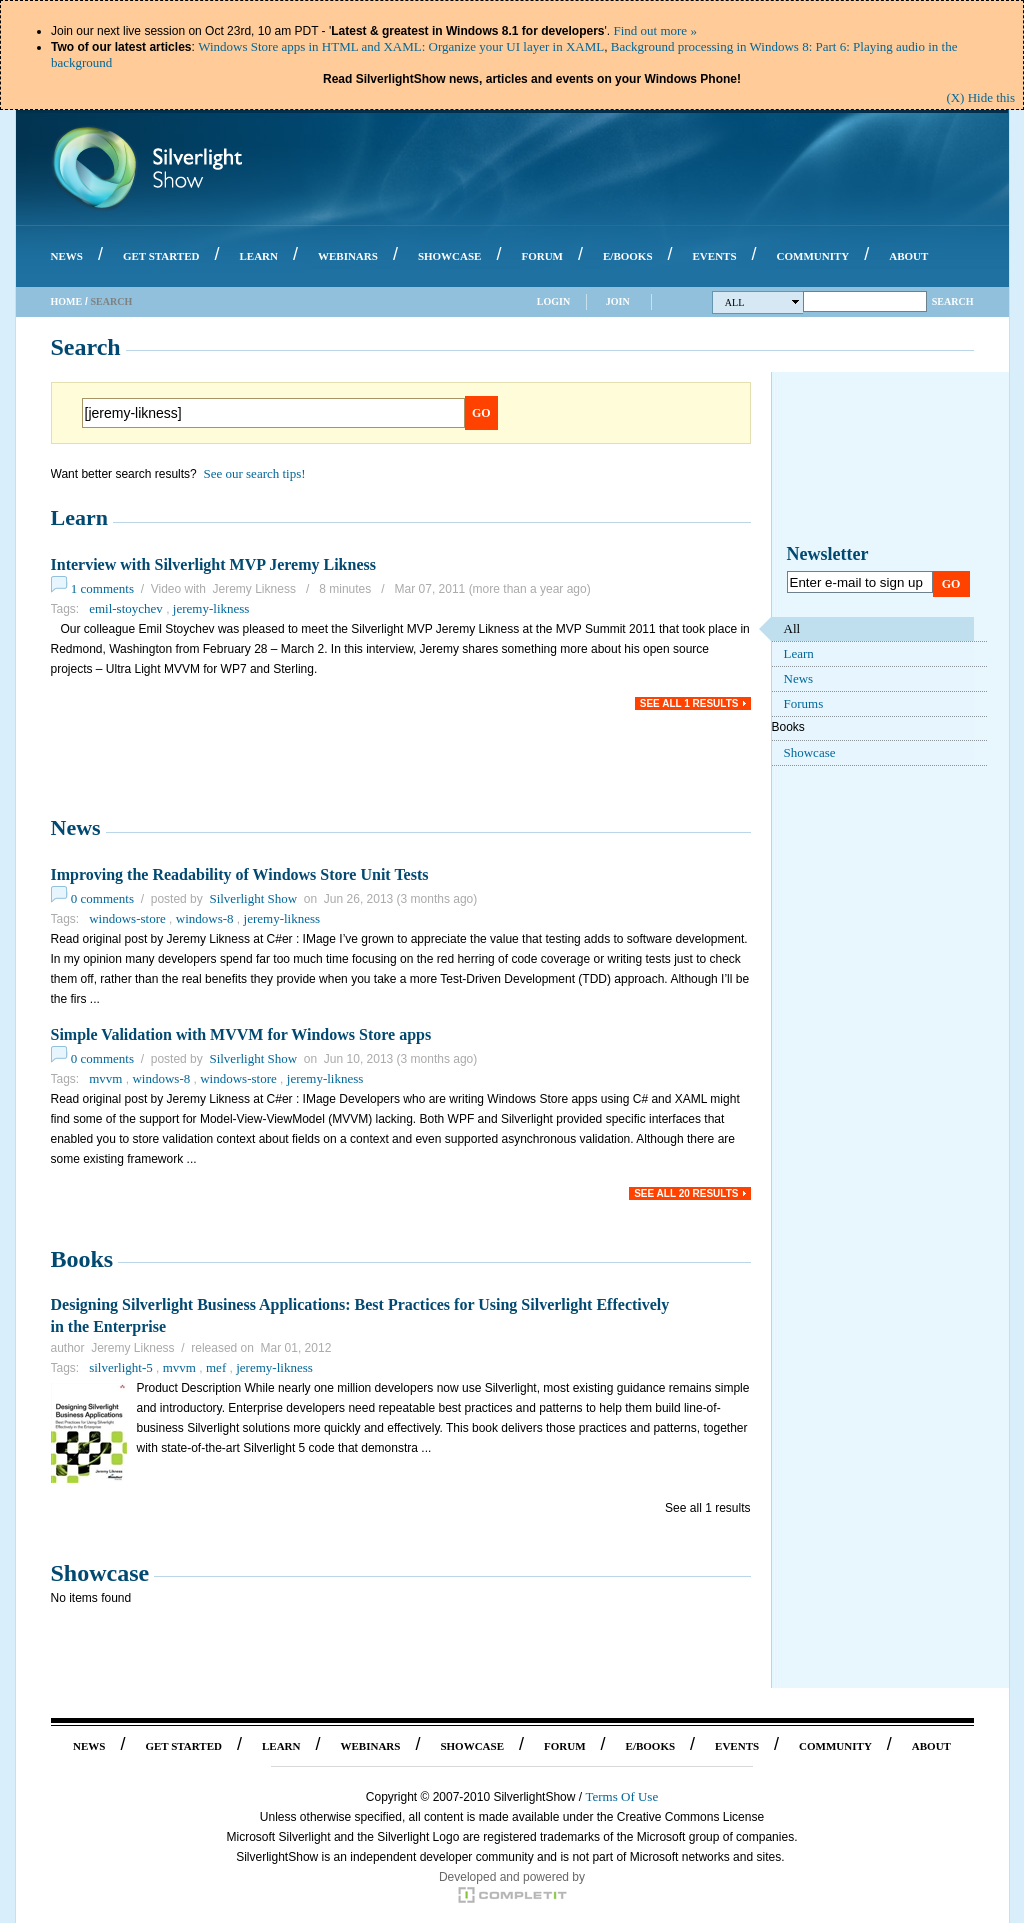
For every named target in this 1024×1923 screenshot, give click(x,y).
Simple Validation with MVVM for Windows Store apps (241, 1034)
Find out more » (654, 30)
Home (67, 301)
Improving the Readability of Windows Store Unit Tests (240, 874)
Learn (79, 517)
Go (481, 413)
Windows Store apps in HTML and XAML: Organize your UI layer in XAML (401, 46)
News (76, 827)
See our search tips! (254, 473)
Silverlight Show (253, 898)
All (762, 302)
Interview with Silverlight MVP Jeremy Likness (213, 564)
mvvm (105, 1078)
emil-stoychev (126, 608)
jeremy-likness (211, 608)
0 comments (102, 898)
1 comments (102, 588)
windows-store (127, 918)
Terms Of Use (621, 1796)
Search (953, 301)
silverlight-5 (121, 1367)
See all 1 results (689, 703)
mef (216, 1367)
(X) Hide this (980, 97)
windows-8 (205, 918)
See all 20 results (686, 1193)
